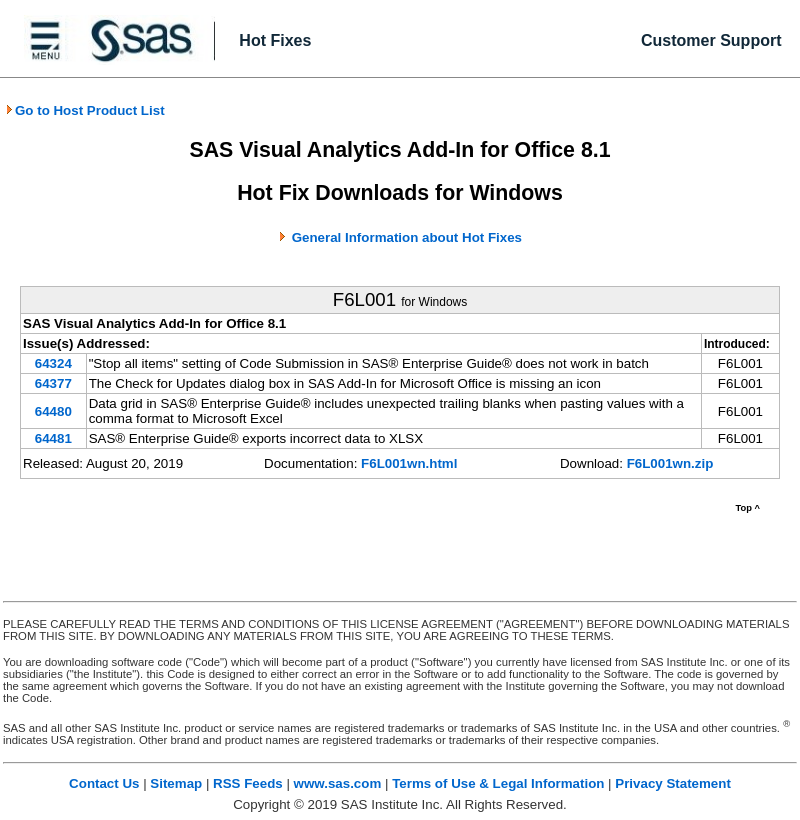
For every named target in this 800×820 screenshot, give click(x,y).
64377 (53, 383)
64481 (53, 438)
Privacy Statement (673, 783)
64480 (53, 411)
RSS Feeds (248, 783)
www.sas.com (338, 783)
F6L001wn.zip (670, 463)
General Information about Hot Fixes (407, 237)
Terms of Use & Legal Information (498, 783)
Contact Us (104, 783)
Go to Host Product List (85, 110)
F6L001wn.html (409, 463)
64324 (53, 363)
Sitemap (176, 783)
